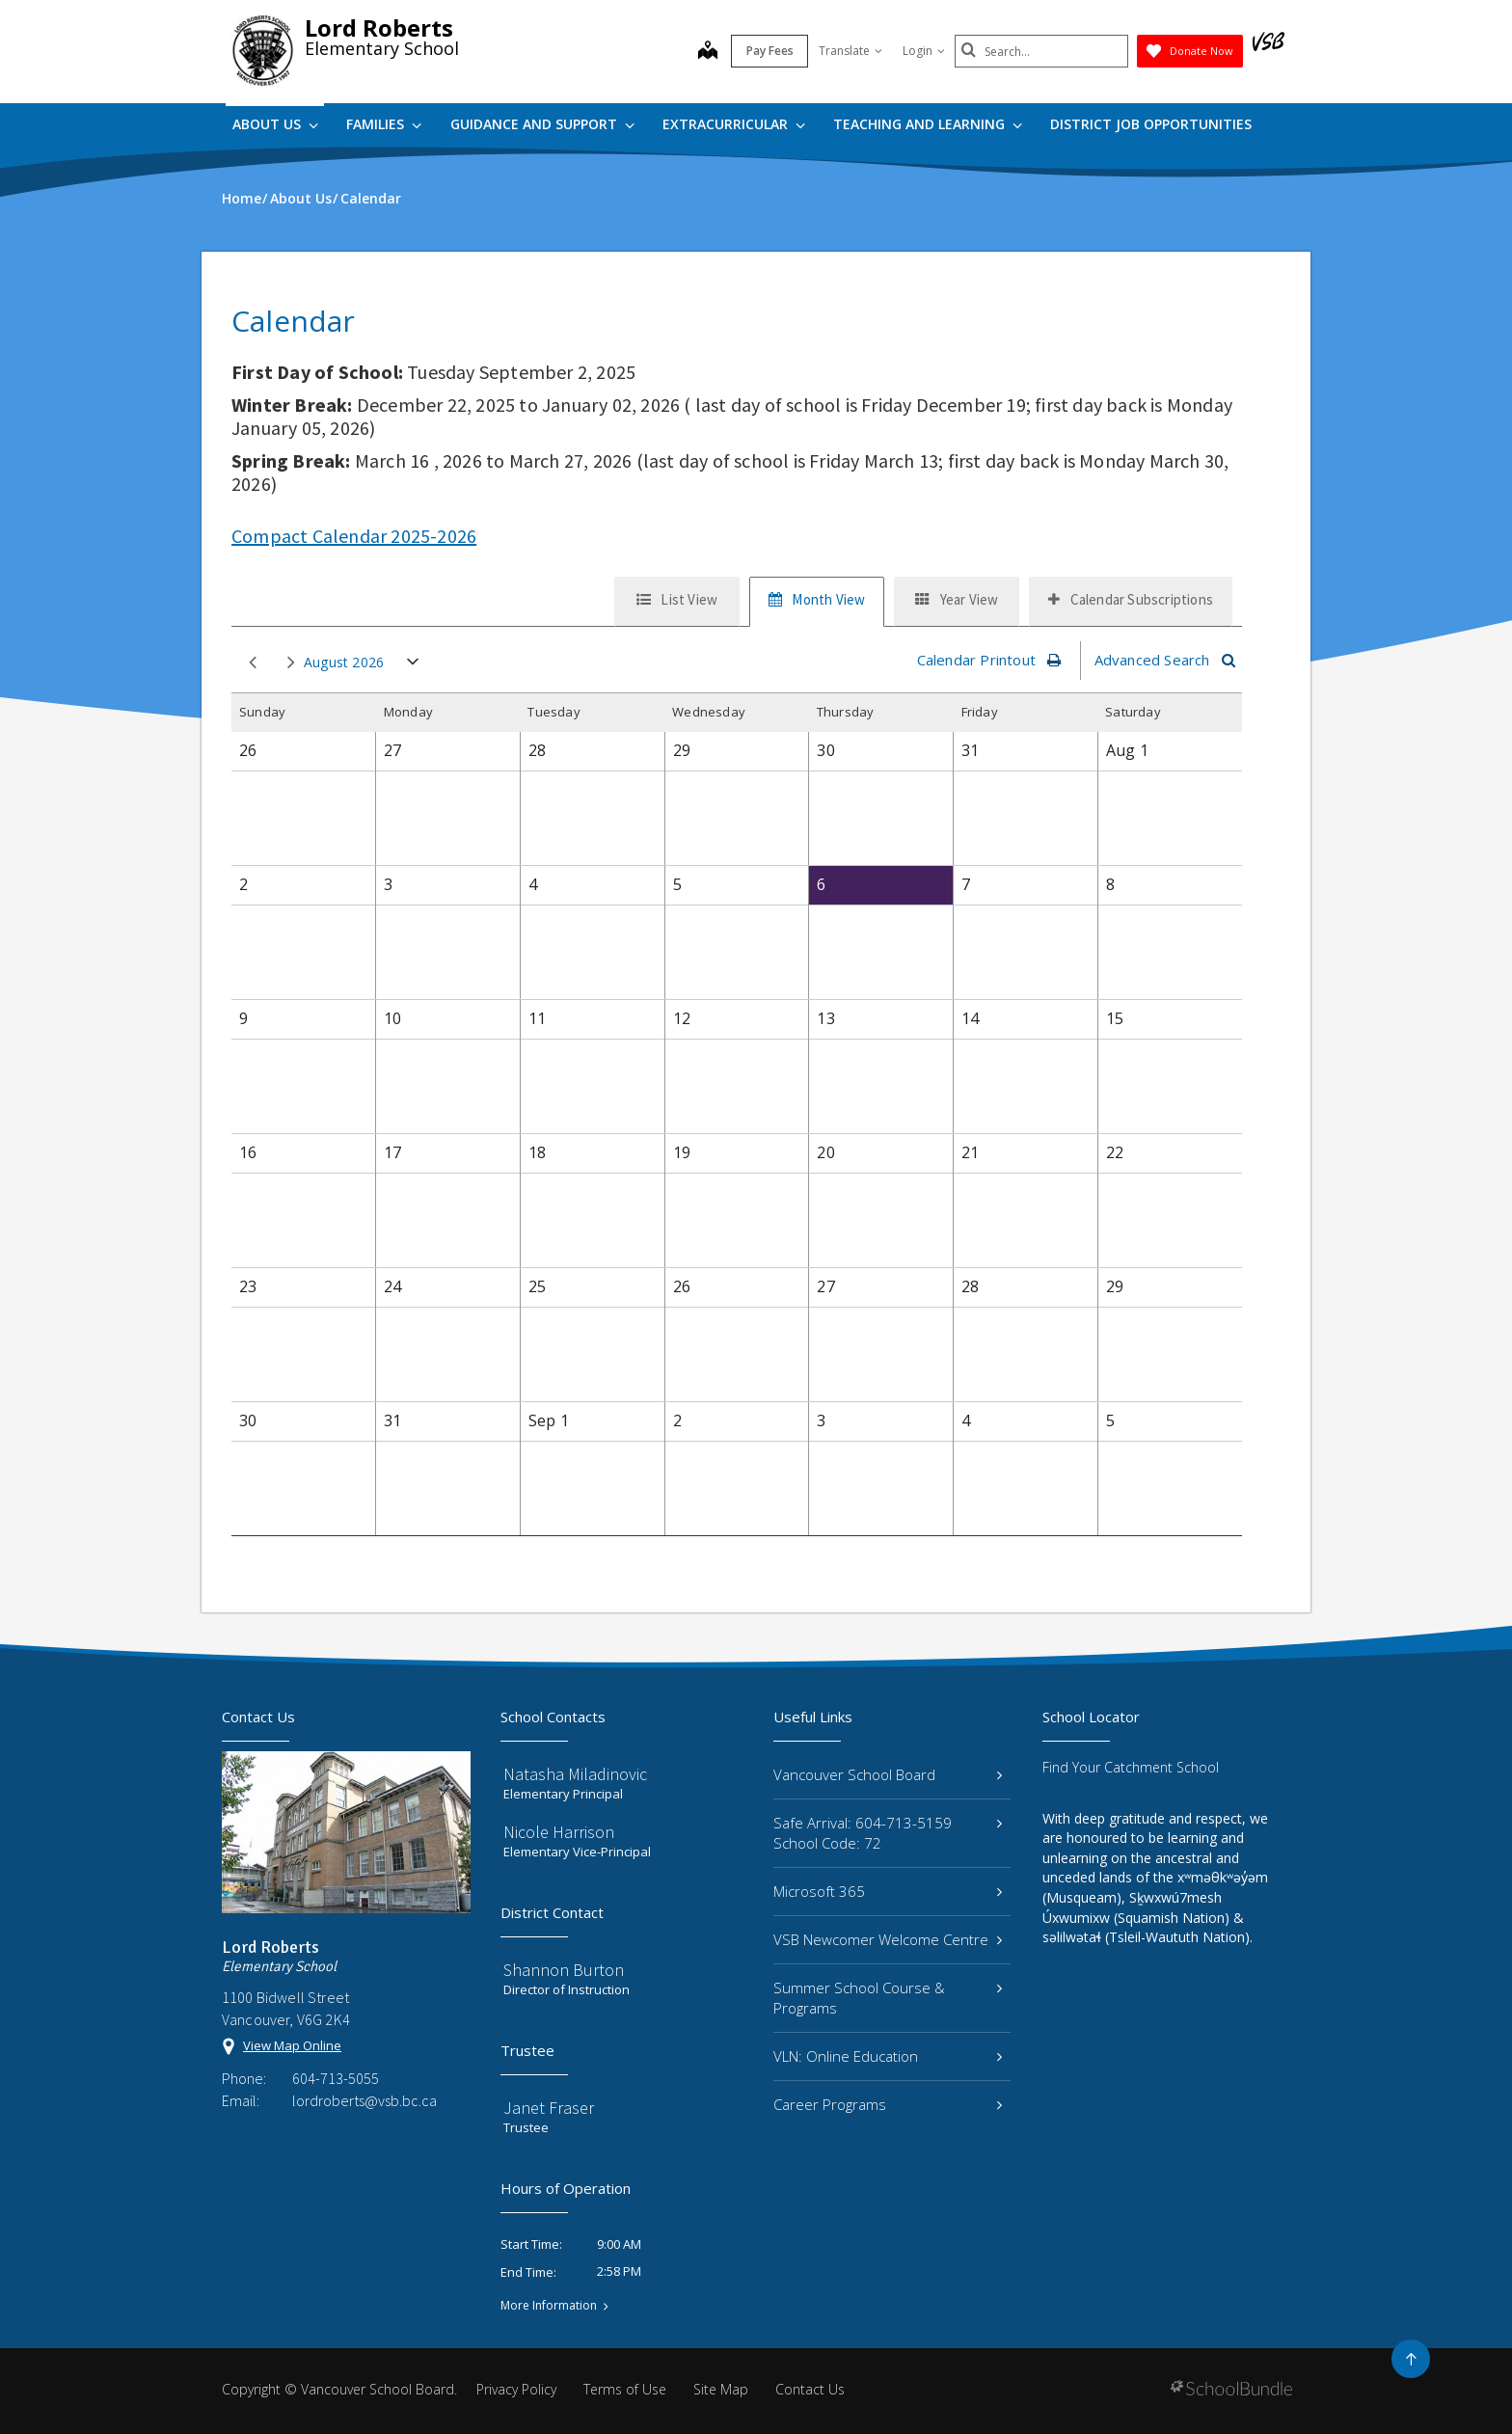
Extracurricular (733, 124)
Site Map (720, 2389)
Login (924, 50)
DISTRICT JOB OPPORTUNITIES (1151, 124)
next (291, 663)
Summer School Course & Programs (887, 1997)
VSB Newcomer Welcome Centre (887, 1939)
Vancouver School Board (887, 1774)
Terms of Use (624, 2389)
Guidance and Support (542, 124)
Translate (850, 50)
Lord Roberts (379, 27)
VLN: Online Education (887, 2056)
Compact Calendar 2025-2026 (353, 536)
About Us (275, 124)
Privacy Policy (516, 2389)
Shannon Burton (563, 1970)
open (413, 666)
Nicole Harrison (558, 1832)
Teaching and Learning (927, 124)
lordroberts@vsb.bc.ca (364, 2100)
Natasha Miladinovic (575, 1774)
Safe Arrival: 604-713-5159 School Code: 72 (887, 1833)
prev (252, 663)
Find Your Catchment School (1130, 1767)
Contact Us (810, 2389)
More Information (548, 2305)
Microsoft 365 (887, 1891)
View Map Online (292, 2045)
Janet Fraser (548, 2107)
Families (383, 124)
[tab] (677, 602)
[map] (707, 52)
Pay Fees (770, 50)
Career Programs (887, 2104)
